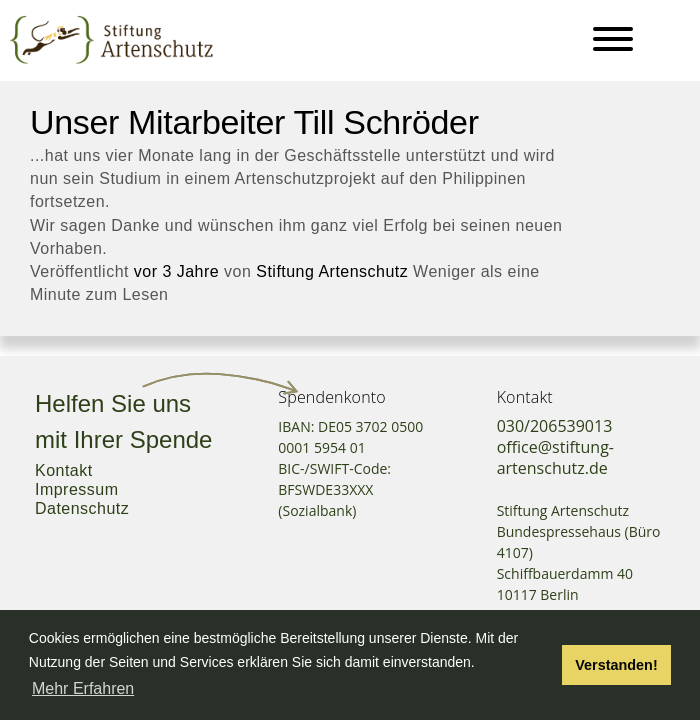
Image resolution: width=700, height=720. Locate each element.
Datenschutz (82, 508)
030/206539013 (555, 426)
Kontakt (64, 470)
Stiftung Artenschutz (332, 271)
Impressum (76, 489)
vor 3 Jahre (176, 271)
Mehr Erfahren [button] (83, 688)
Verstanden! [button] (616, 665)
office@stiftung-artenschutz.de (555, 457)
